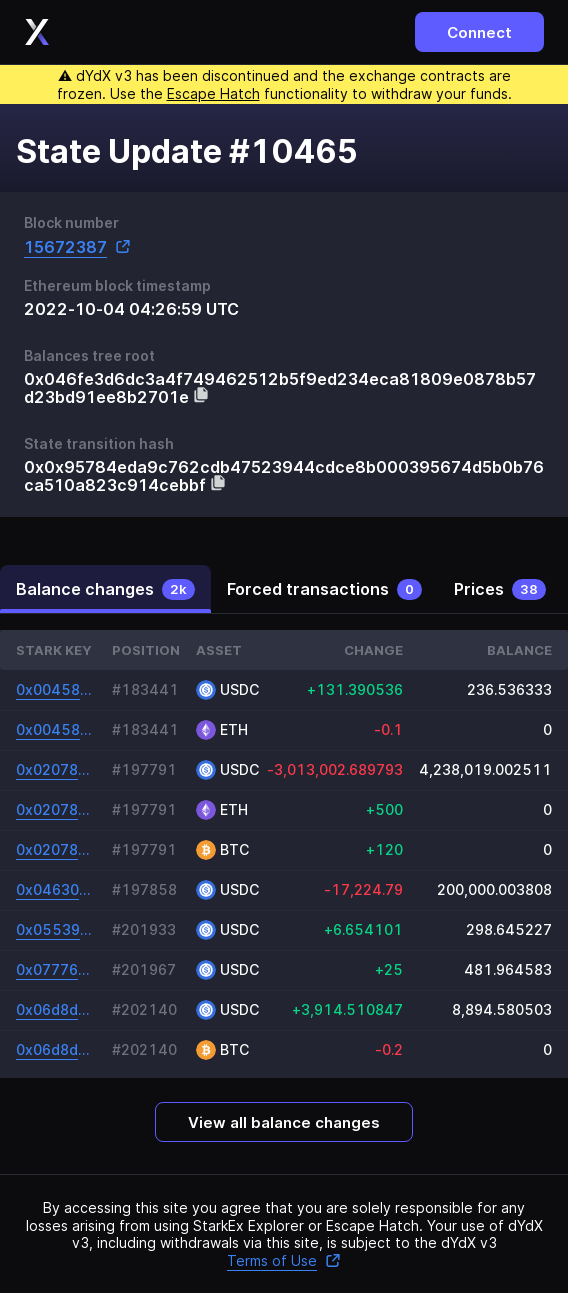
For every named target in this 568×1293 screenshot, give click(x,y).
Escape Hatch (213, 93)
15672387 (77, 246)
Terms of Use (284, 1260)
